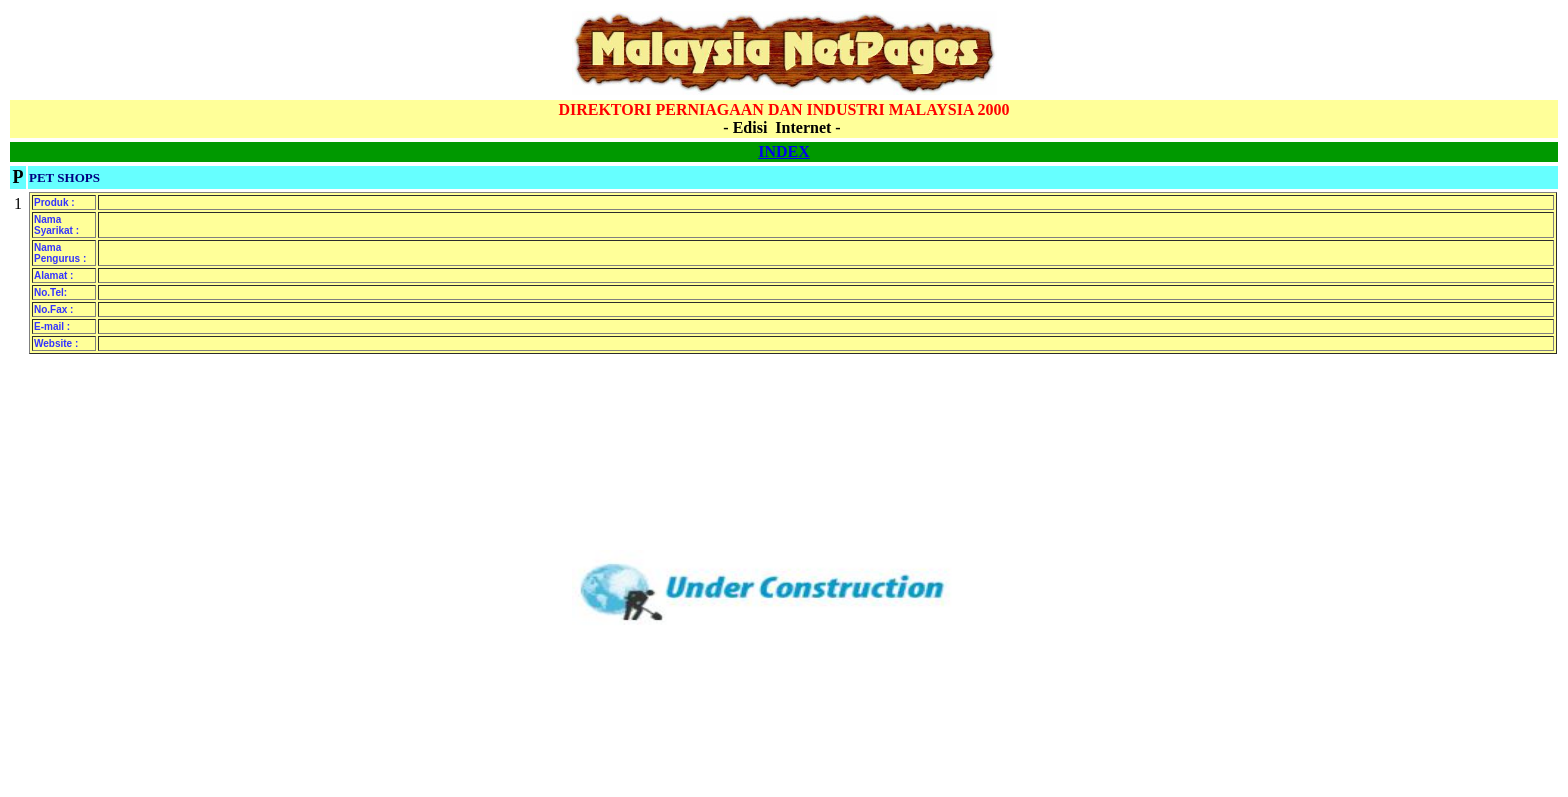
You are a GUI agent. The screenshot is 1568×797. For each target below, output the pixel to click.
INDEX (784, 151)
